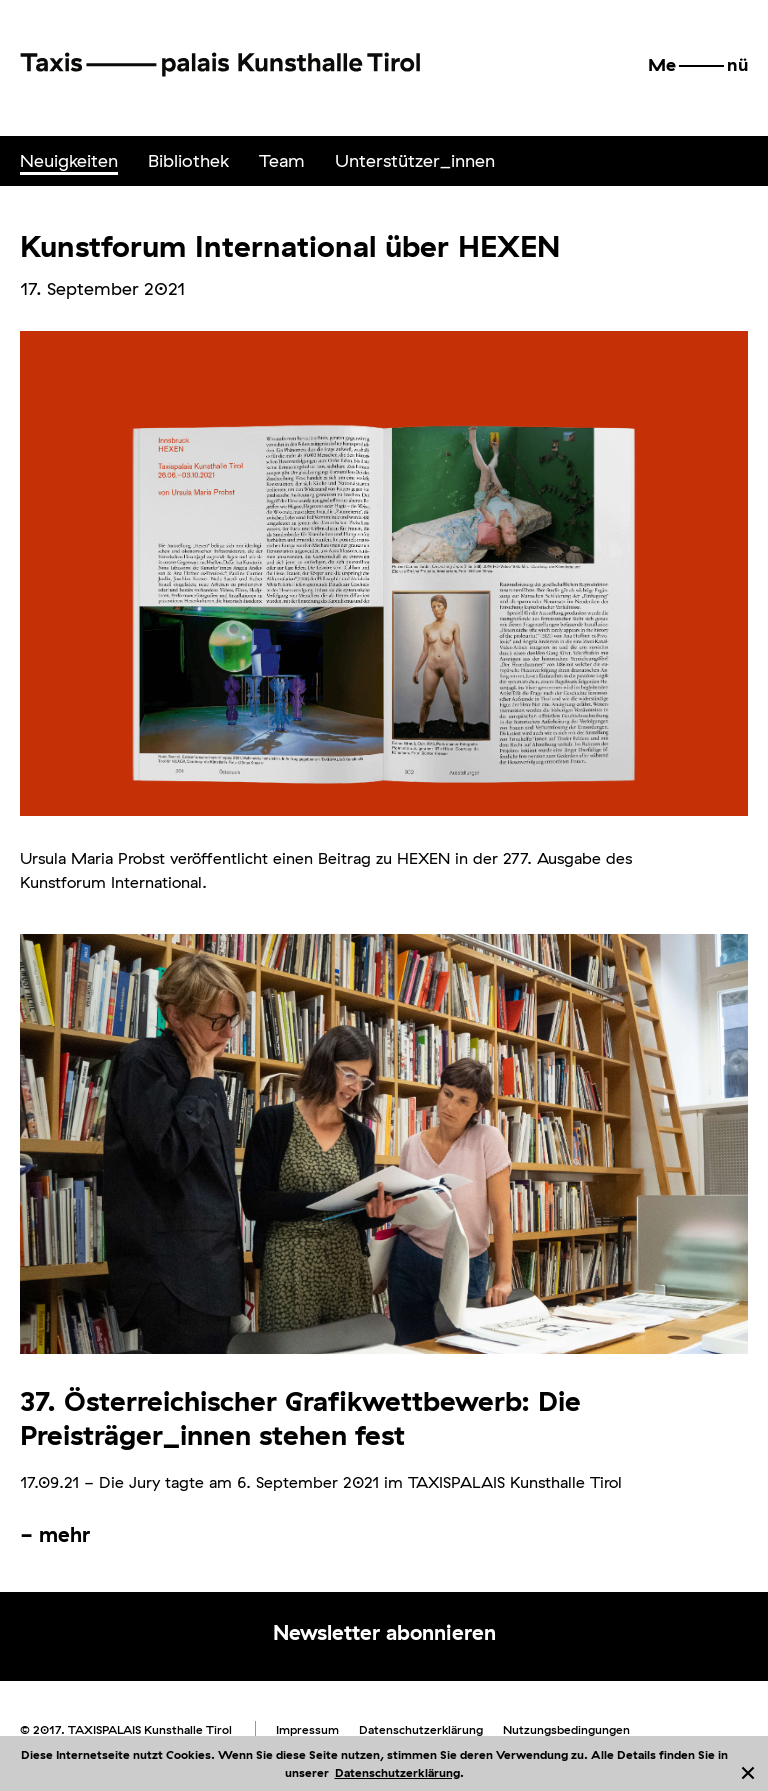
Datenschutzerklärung (397, 1772)
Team (282, 160)
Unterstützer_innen (415, 160)
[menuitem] (69, 161)
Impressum (307, 1729)
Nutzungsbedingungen (566, 1729)
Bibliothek (188, 160)
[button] (698, 65)
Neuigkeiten (69, 160)
